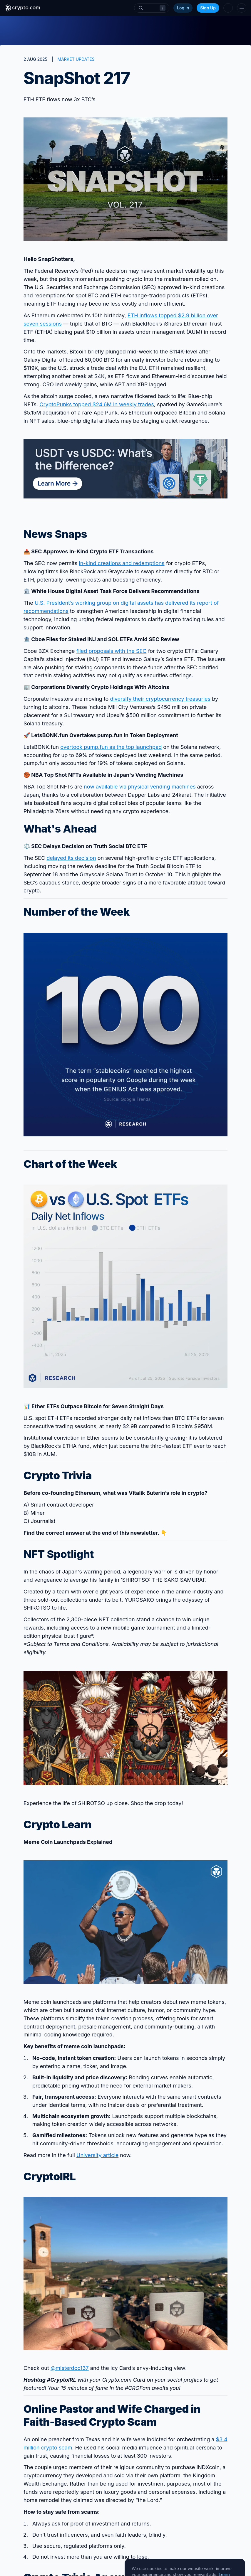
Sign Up (208, 7)
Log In (183, 7)
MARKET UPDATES (76, 59)
